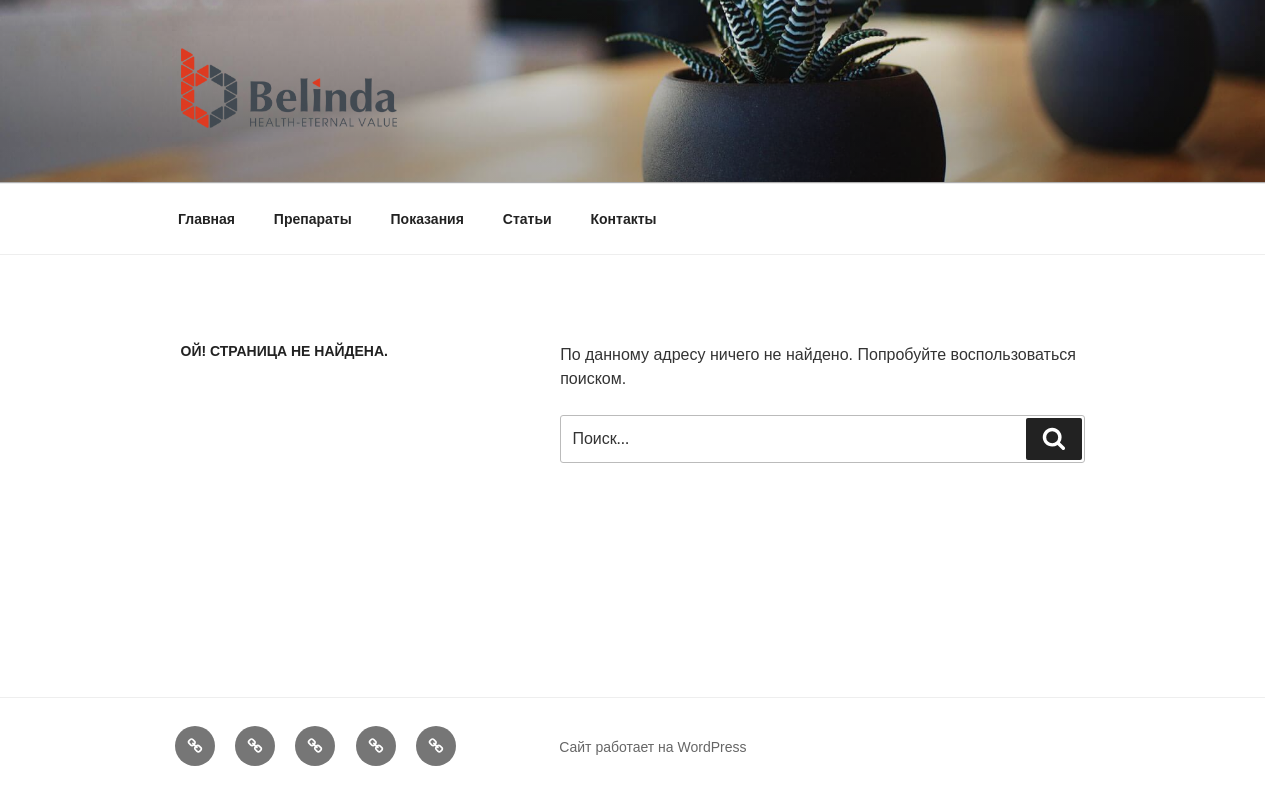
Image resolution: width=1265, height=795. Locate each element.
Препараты (313, 219)
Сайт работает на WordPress (652, 747)
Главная (206, 219)
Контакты (624, 219)
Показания (427, 219)
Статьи (527, 219)
